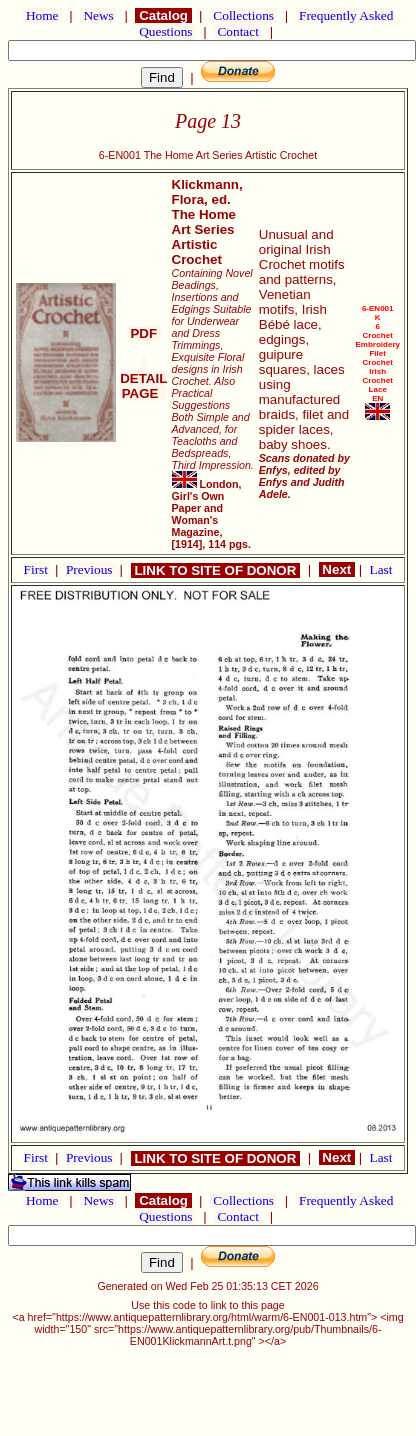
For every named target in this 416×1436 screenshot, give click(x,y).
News (98, 15)
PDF (144, 333)
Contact (238, 31)
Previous (91, 569)
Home (42, 15)
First (38, 569)
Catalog (163, 15)
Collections (243, 15)
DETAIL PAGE (143, 378)
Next (337, 569)
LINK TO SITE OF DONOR (215, 570)
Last (381, 569)
